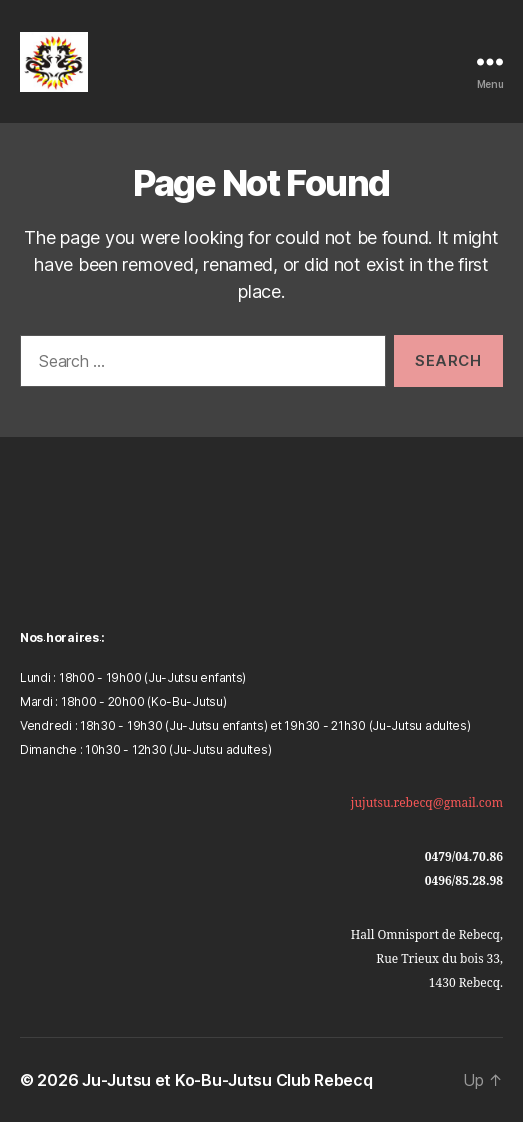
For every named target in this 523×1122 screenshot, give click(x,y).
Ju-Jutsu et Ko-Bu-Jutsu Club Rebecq (227, 1080)
